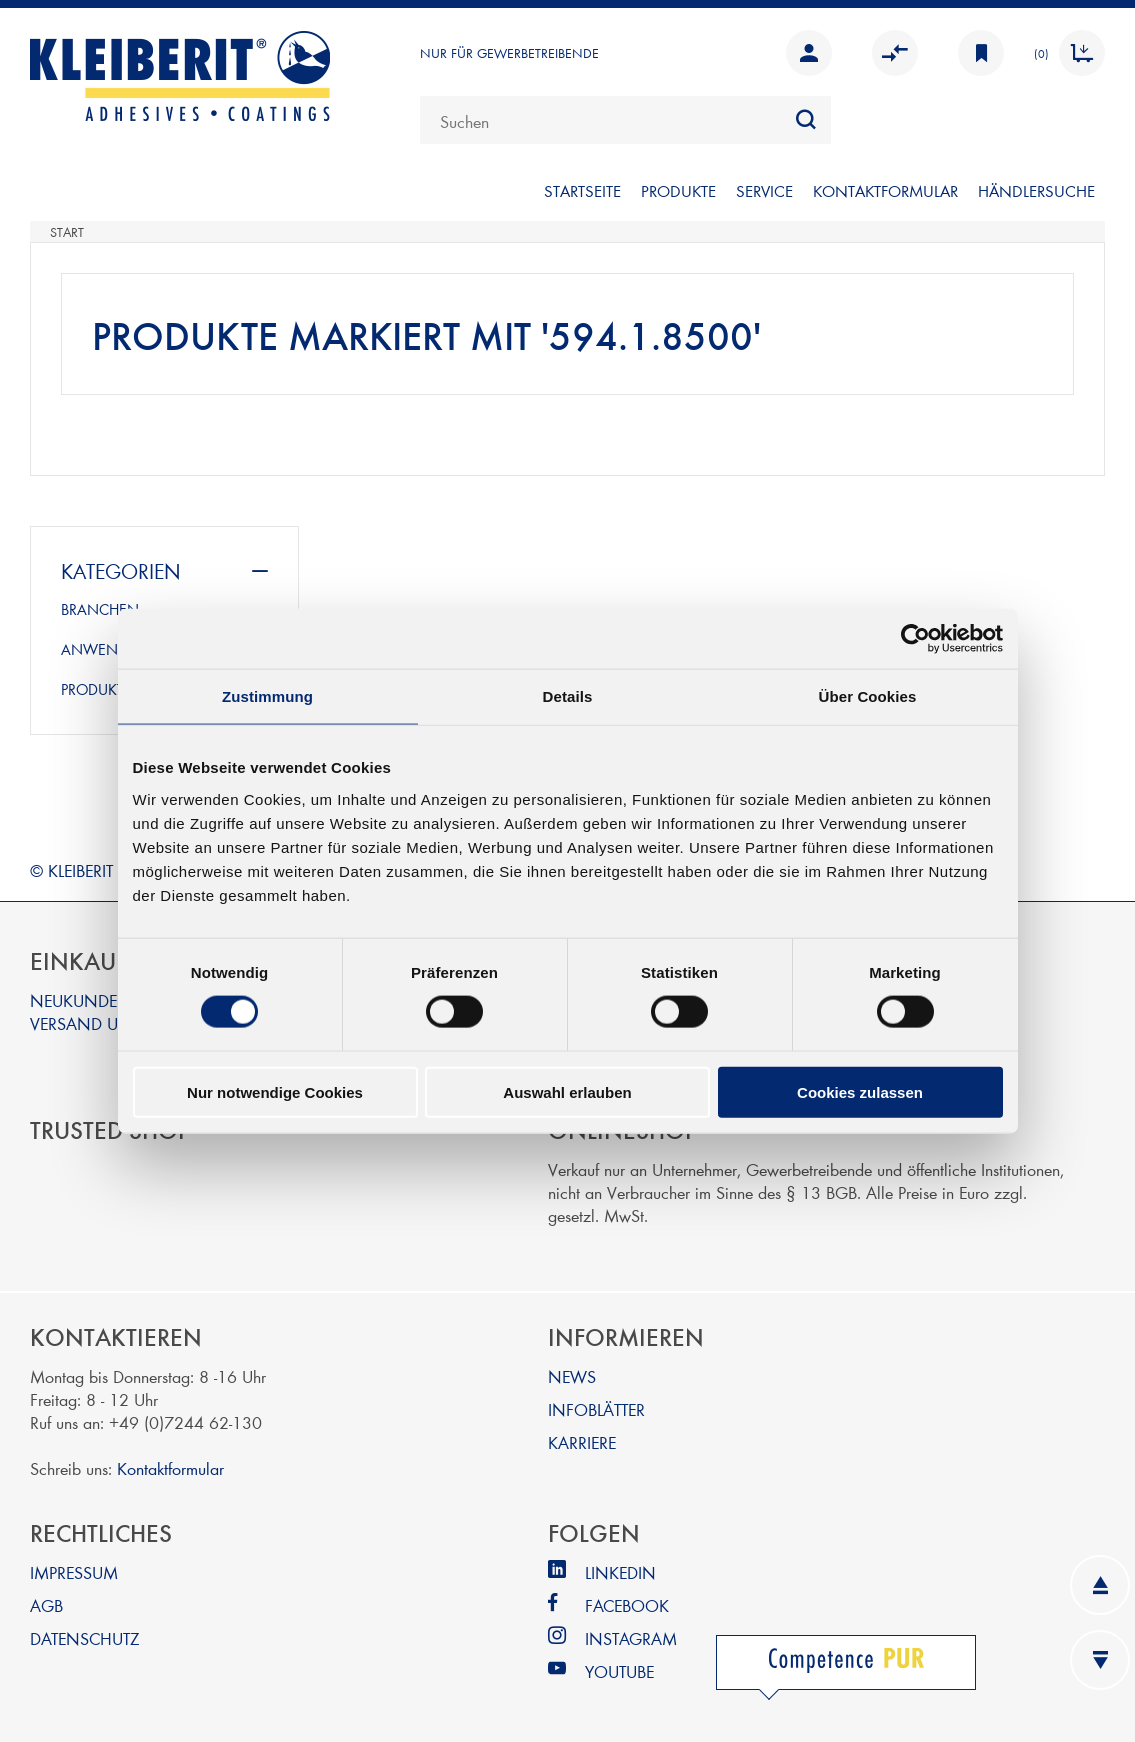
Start (67, 232)
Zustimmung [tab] (267, 696)
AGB (46, 1604)
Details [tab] (568, 696)
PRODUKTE (678, 190)
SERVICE (764, 190)
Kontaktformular (170, 1467)
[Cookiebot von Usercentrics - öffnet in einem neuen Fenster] (915, 639)
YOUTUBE (619, 1670)
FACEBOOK (627, 1604)
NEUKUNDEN (80, 999)
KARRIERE (582, 1441)
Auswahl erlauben (567, 1091)
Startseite (582, 190)
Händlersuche (1036, 190)
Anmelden (809, 53)
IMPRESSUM (74, 1571)
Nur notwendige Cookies (275, 1091)
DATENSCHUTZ (84, 1637)
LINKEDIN (620, 1571)
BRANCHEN (100, 609)
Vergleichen (895, 53)
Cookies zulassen (860, 1091)
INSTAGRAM (631, 1637)
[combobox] (625, 120)
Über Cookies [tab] (868, 696)
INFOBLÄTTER (596, 1408)
